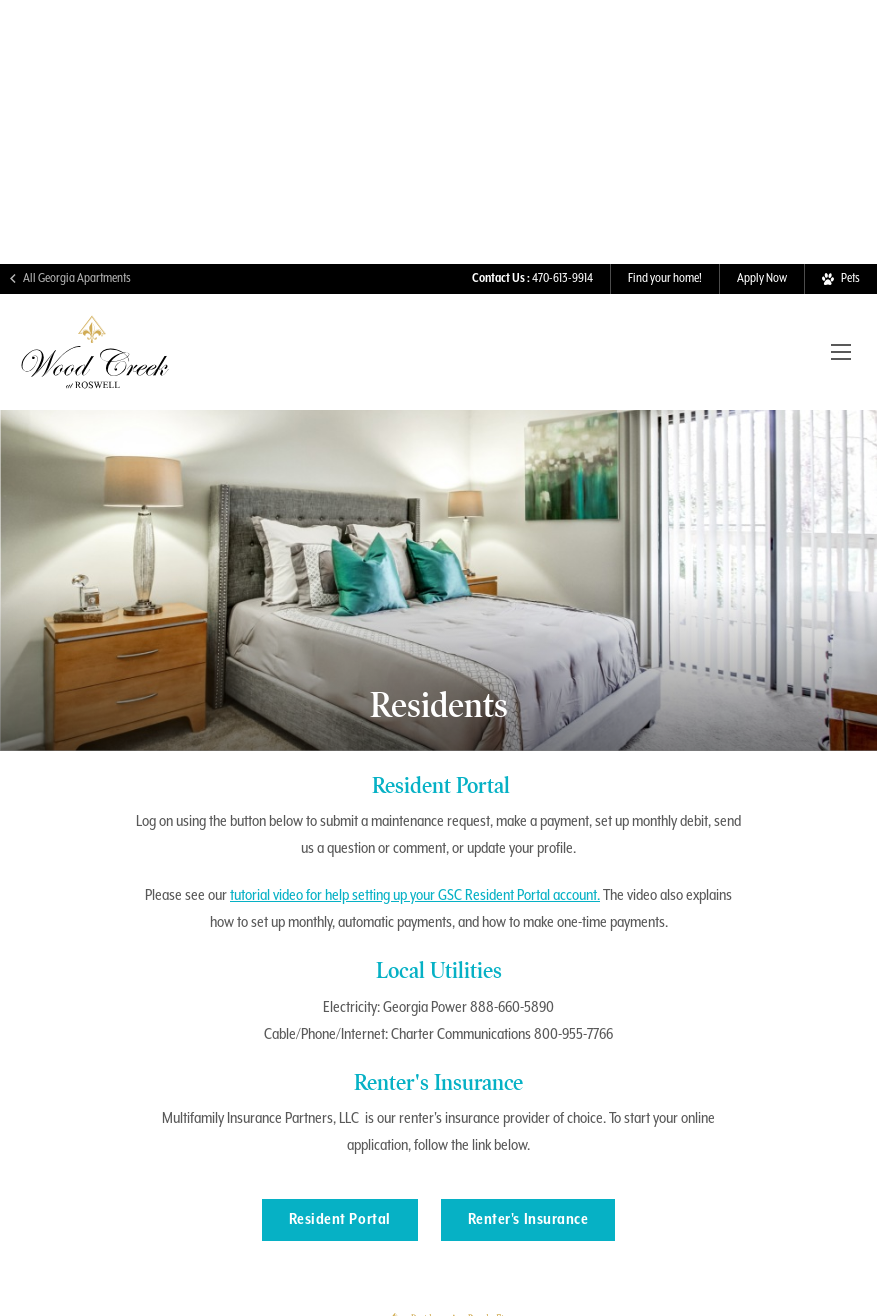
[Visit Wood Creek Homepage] (95, 342)
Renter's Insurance (528, 1181)
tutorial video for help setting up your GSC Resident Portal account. (415, 857)
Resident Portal (340, 1181)
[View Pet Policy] (840, 240)
